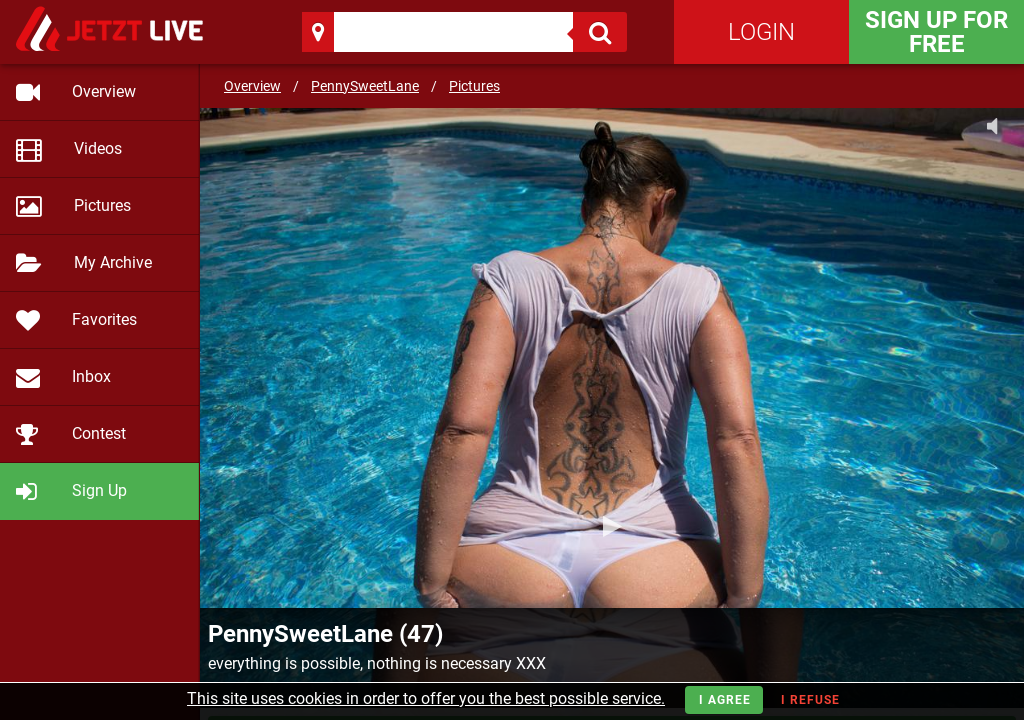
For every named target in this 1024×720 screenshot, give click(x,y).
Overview (252, 86)
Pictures (474, 86)
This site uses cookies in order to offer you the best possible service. (426, 698)
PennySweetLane (365, 86)
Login (761, 32)
